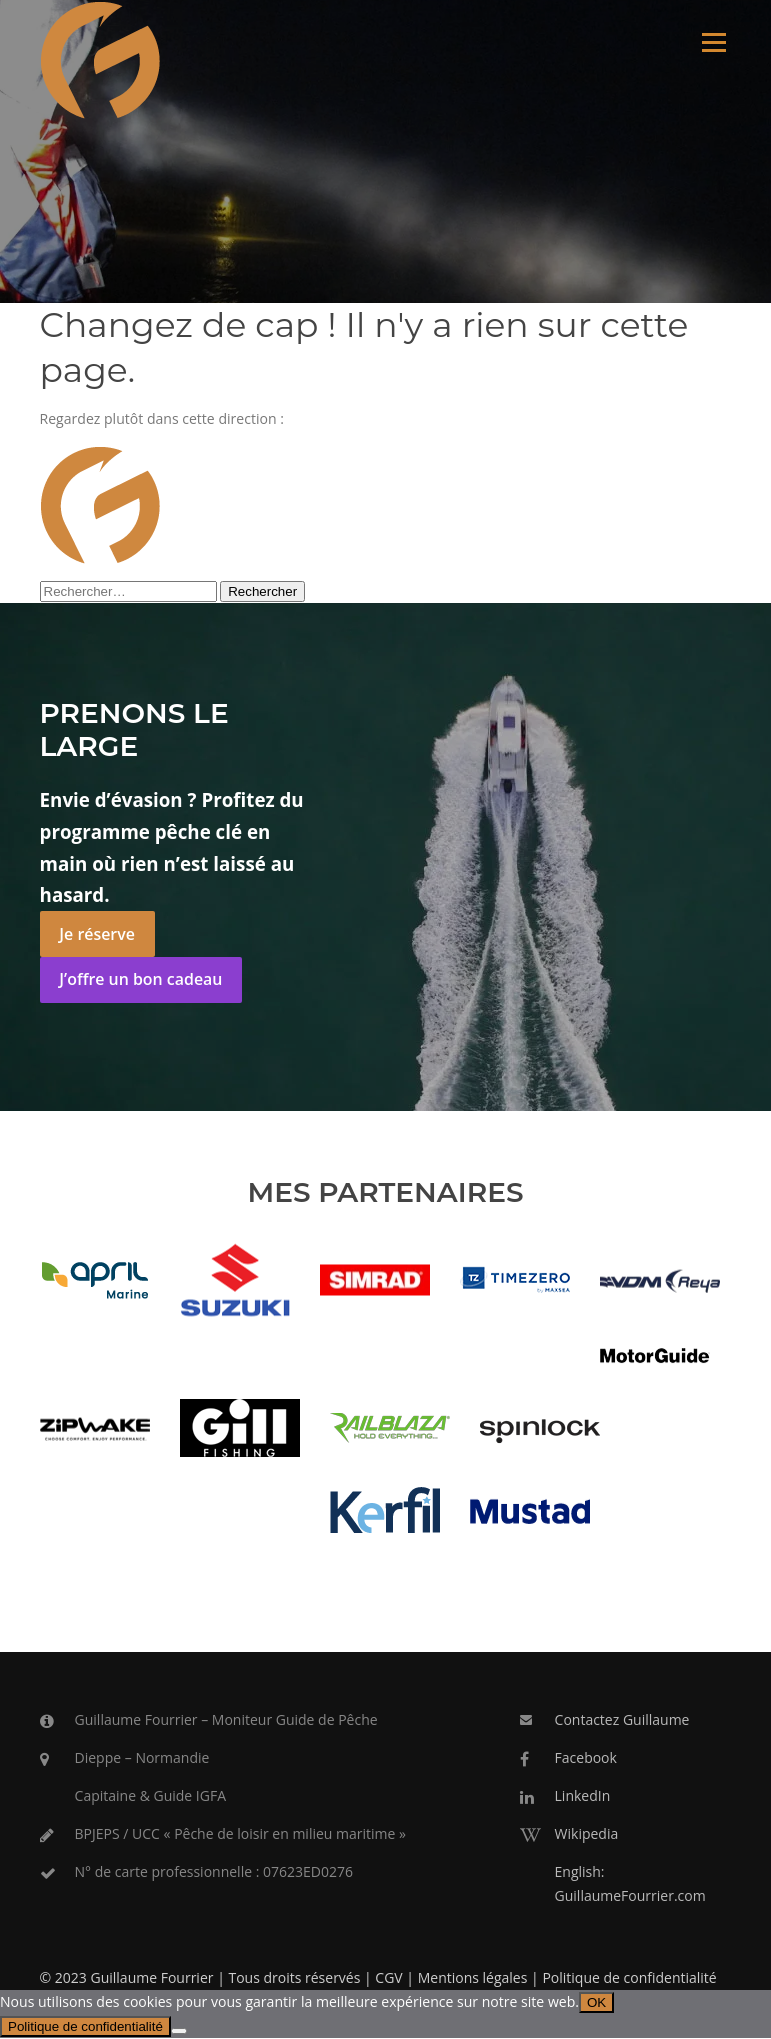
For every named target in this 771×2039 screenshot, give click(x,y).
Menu (713, 42)
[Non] (179, 2032)
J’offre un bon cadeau (140, 980)
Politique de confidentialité (629, 1978)
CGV (388, 1978)
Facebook (586, 1758)
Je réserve (97, 935)
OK (596, 2003)
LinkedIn (583, 1796)
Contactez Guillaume (622, 1720)
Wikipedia (587, 1834)
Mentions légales (473, 1978)
